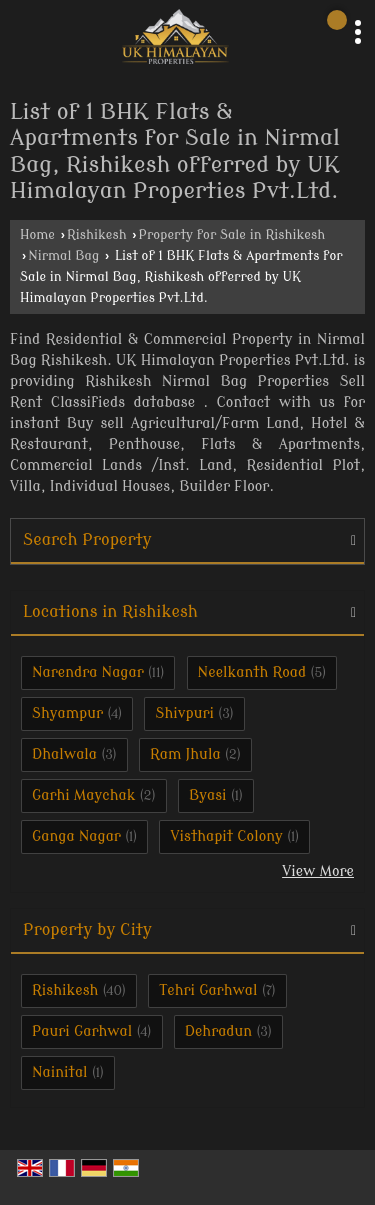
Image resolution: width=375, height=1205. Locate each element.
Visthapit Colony (226, 836)
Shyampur (67, 713)
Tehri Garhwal (208, 990)
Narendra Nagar (88, 672)
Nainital (60, 1072)
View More (318, 871)
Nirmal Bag (63, 256)
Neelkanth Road (252, 672)
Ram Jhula (185, 754)
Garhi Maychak (83, 795)
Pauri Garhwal (82, 1031)
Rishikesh (97, 235)
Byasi (208, 795)
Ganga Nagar (76, 836)
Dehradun (219, 1031)
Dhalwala (64, 754)
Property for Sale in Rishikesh (232, 235)
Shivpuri (184, 713)
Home (37, 235)
